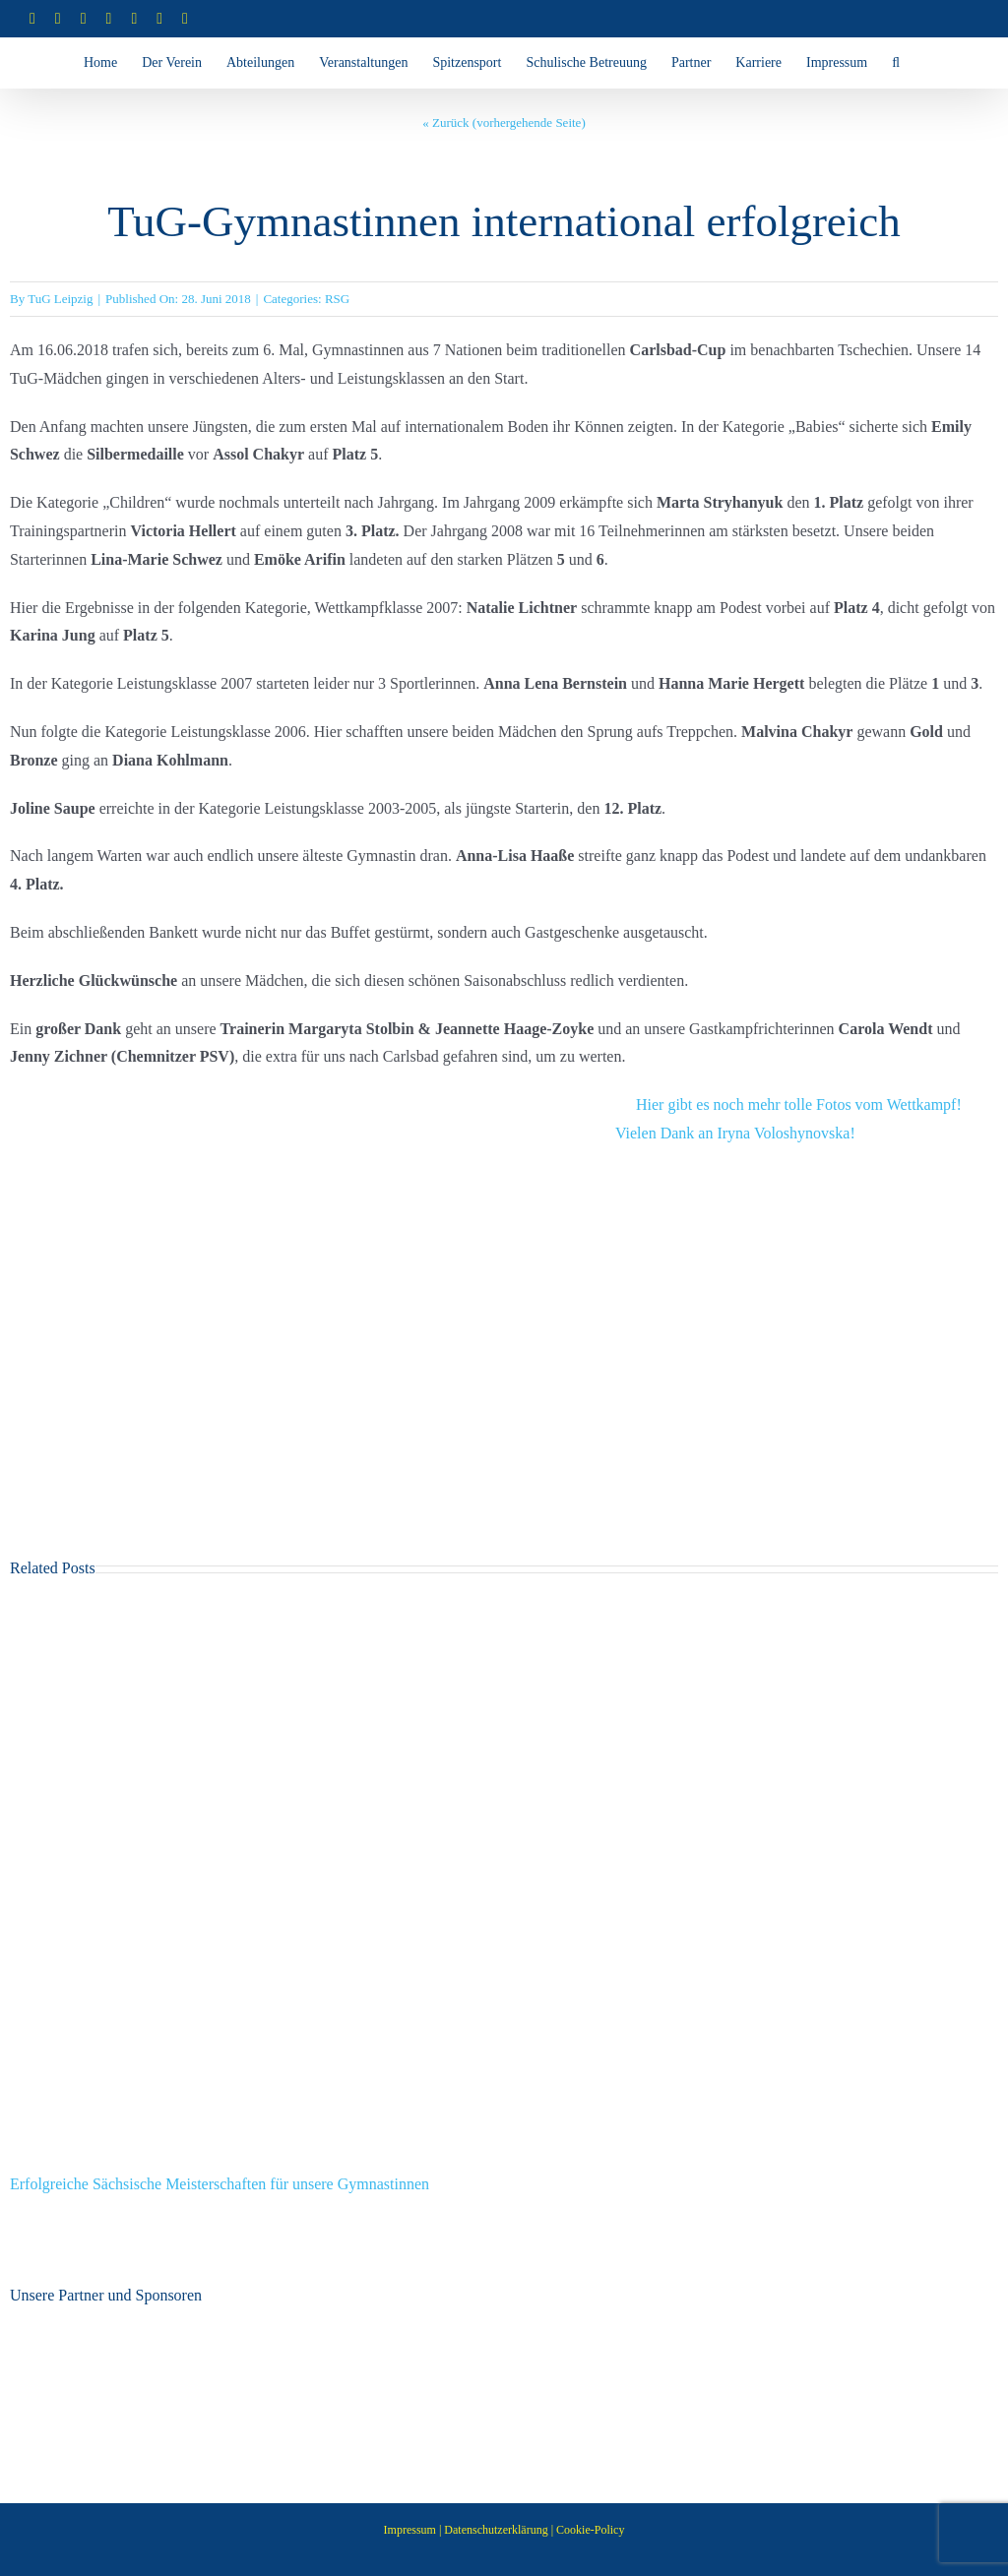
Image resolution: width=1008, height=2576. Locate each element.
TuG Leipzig (60, 298)
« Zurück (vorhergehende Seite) (503, 122)
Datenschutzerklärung (495, 2530)
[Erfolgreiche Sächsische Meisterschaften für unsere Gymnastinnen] (504, 1611)
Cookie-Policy (590, 2530)
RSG (337, 298)
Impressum (410, 2530)
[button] (896, 63)
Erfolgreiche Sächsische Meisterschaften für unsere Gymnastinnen (219, 2184)
